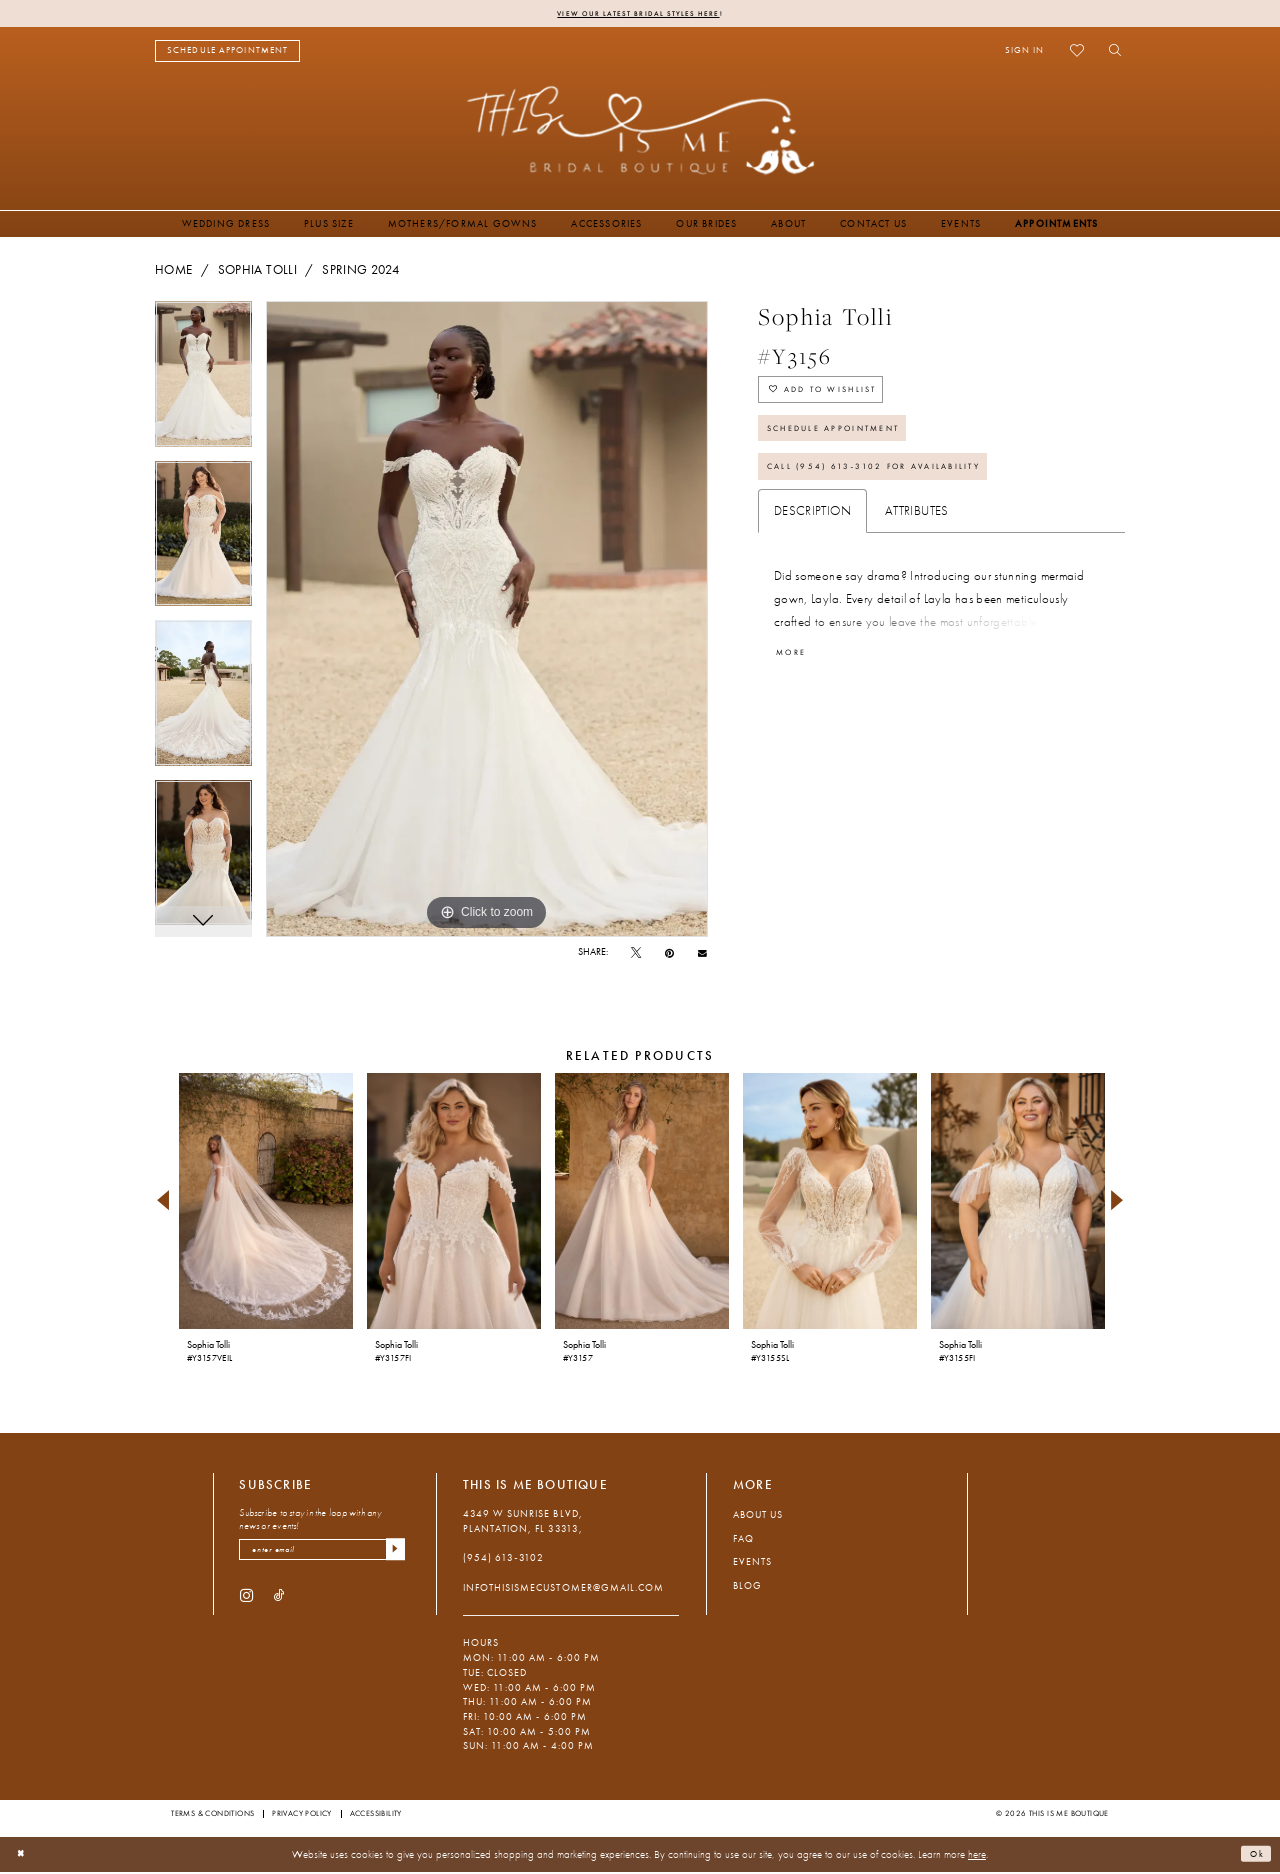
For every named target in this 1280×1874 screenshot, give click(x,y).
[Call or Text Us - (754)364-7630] (357, 53)
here (977, 1856)
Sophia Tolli (257, 272)
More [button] (796, 686)
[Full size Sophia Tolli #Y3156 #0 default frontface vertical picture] (487, 622)
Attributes (917, 544)
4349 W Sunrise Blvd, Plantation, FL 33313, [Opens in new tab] (523, 1524)
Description (812, 544)
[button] (1024, 53)
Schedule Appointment (853, 447)
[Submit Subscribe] (392, 1554)
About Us (758, 1517)
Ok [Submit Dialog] (1254, 1856)
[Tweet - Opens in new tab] (636, 955)
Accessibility (376, 1816)
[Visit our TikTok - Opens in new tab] (279, 1602)
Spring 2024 (360, 272)
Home (173, 272)
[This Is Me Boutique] (640, 132)
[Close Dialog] (24, 1857)
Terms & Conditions (212, 1816)
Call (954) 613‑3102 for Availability (901, 496)
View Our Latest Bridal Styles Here (638, 14)
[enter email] (322, 1554)
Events (752, 1564)
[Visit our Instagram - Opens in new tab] (246, 1602)
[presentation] (265, 1203)
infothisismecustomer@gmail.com (563, 1589)
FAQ (743, 1540)
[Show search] (1110, 53)
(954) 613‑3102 (503, 1560)
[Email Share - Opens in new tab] (702, 955)
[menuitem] (227, 53)
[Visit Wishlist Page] (1076, 53)
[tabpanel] (203, 384)
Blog (747, 1588)
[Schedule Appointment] (227, 53)
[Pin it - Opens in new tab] (669, 955)
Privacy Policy (302, 1816)
